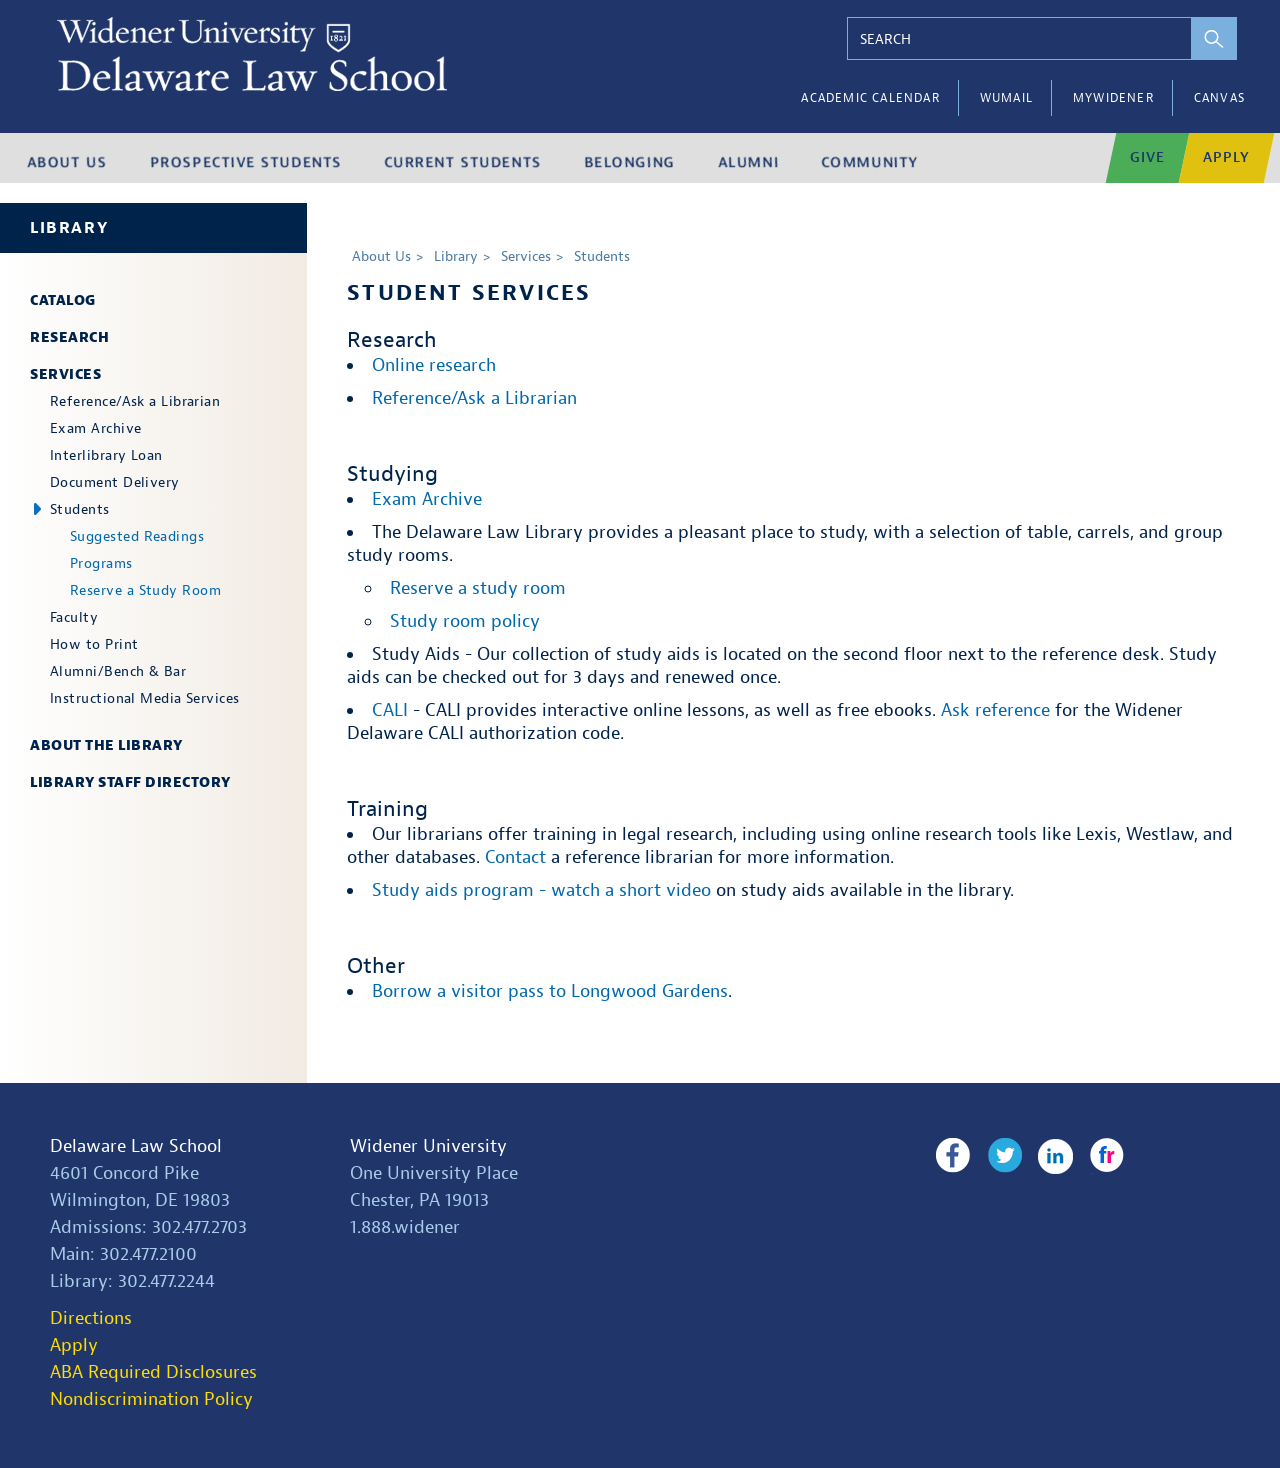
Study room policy (465, 621)
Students (80, 509)
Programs (101, 563)
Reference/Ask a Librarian (135, 401)
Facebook (952, 1156)
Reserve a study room (478, 588)
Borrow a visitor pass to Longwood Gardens (550, 991)
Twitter (1002, 1156)
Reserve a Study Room (145, 590)
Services (65, 374)
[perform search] (1207, 38)
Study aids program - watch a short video (541, 890)
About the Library (106, 745)
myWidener (1113, 98)
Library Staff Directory (130, 782)
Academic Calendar (870, 98)
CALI (390, 710)
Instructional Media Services (145, 698)
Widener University (428, 1146)
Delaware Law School (136, 1146)
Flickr (1101, 1156)
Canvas (1219, 98)
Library (69, 228)
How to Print (94, 644)
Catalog (63, 300)
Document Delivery (115, 482)
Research (69, 337)
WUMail (1006, 98)
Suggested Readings (137, 536)
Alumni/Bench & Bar (118, 671)
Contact (515, 857)
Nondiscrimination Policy (151, 1399)
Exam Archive (95, 428)
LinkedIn (1052, 1156)
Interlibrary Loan (106, 455)
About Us (381, 256)
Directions (91, 1318)
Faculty (74, 617)
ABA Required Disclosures (153, 1372)
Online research (434, 365)
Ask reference (995, 710)
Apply (74, 1345)
